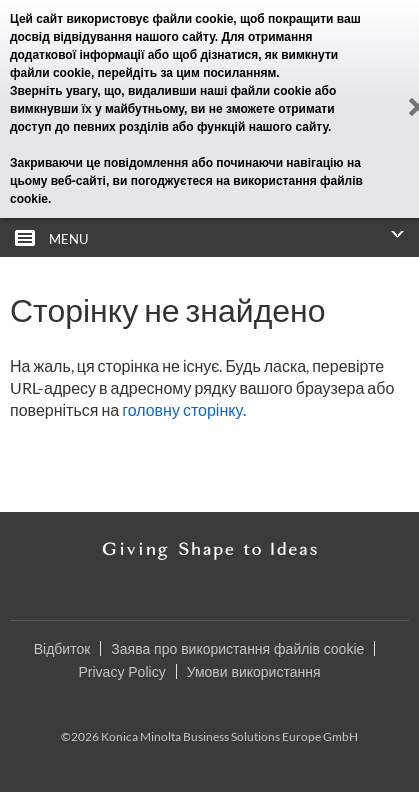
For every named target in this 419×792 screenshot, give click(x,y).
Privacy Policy (122, 672)
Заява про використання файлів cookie (237, 649)
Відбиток (62, 649)
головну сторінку (182, 409)
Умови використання (254, 672)
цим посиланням (226, 73)
